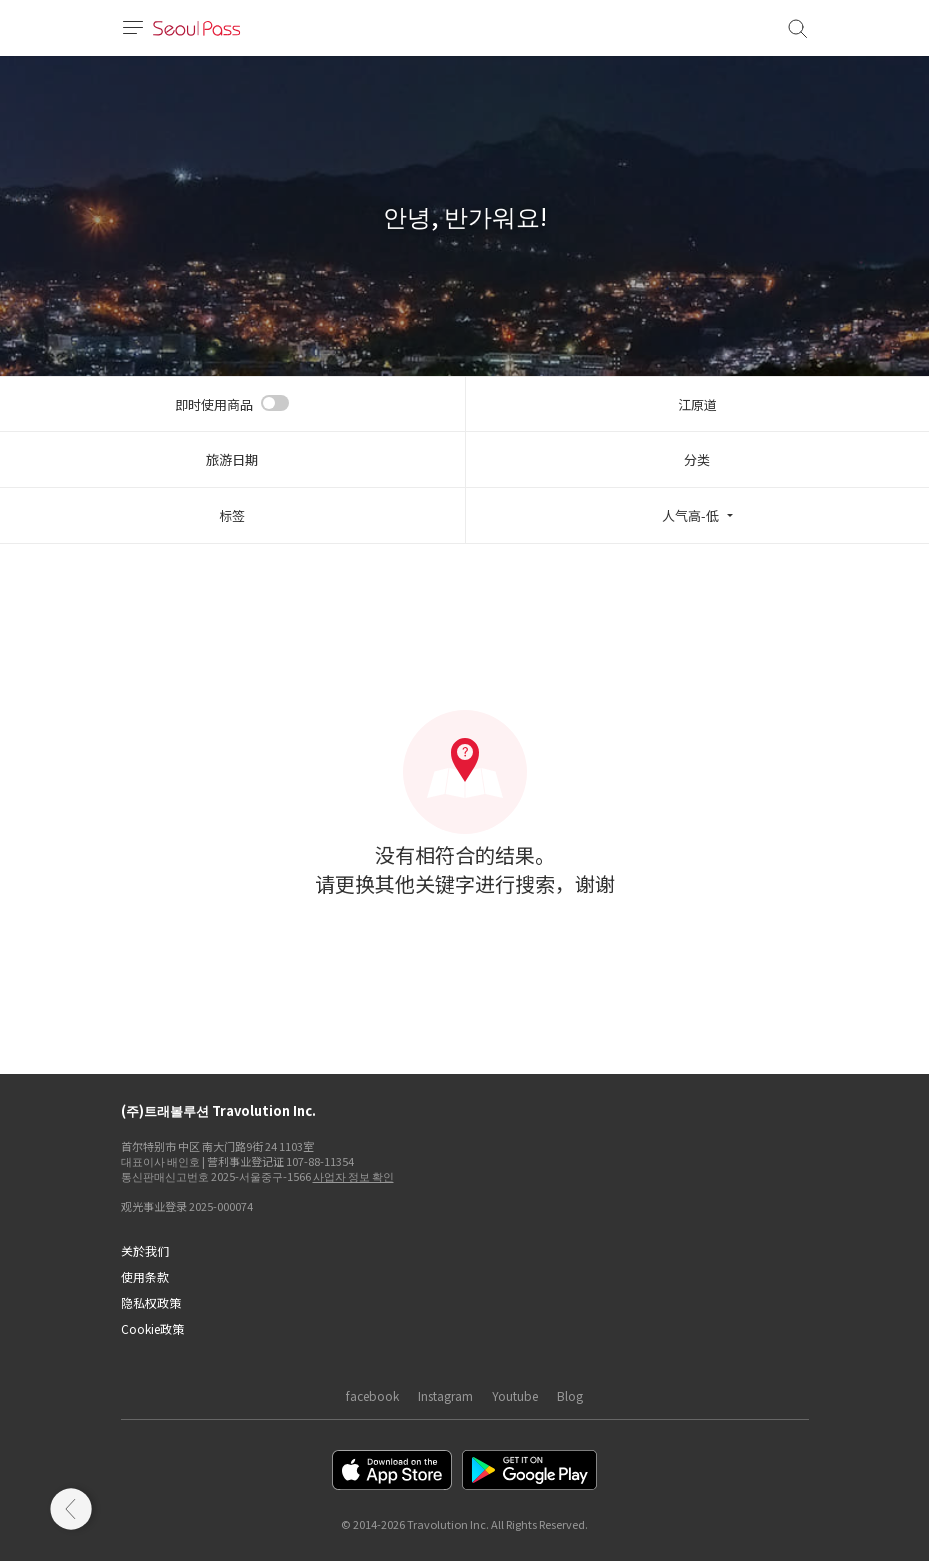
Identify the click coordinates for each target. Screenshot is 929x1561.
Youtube (515, 1395)
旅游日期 (232, 459)
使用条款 (145, 1276)
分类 (697, 459)
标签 (232, 515)
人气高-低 (690, 515)
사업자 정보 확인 (353, 1176)
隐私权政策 (151, 1302)
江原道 (697, 404)
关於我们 (145, 1250)
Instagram (445, 1395)
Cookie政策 (152, 1328)
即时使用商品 (214, 404)
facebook (372, 1395)
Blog (570, 1395)
